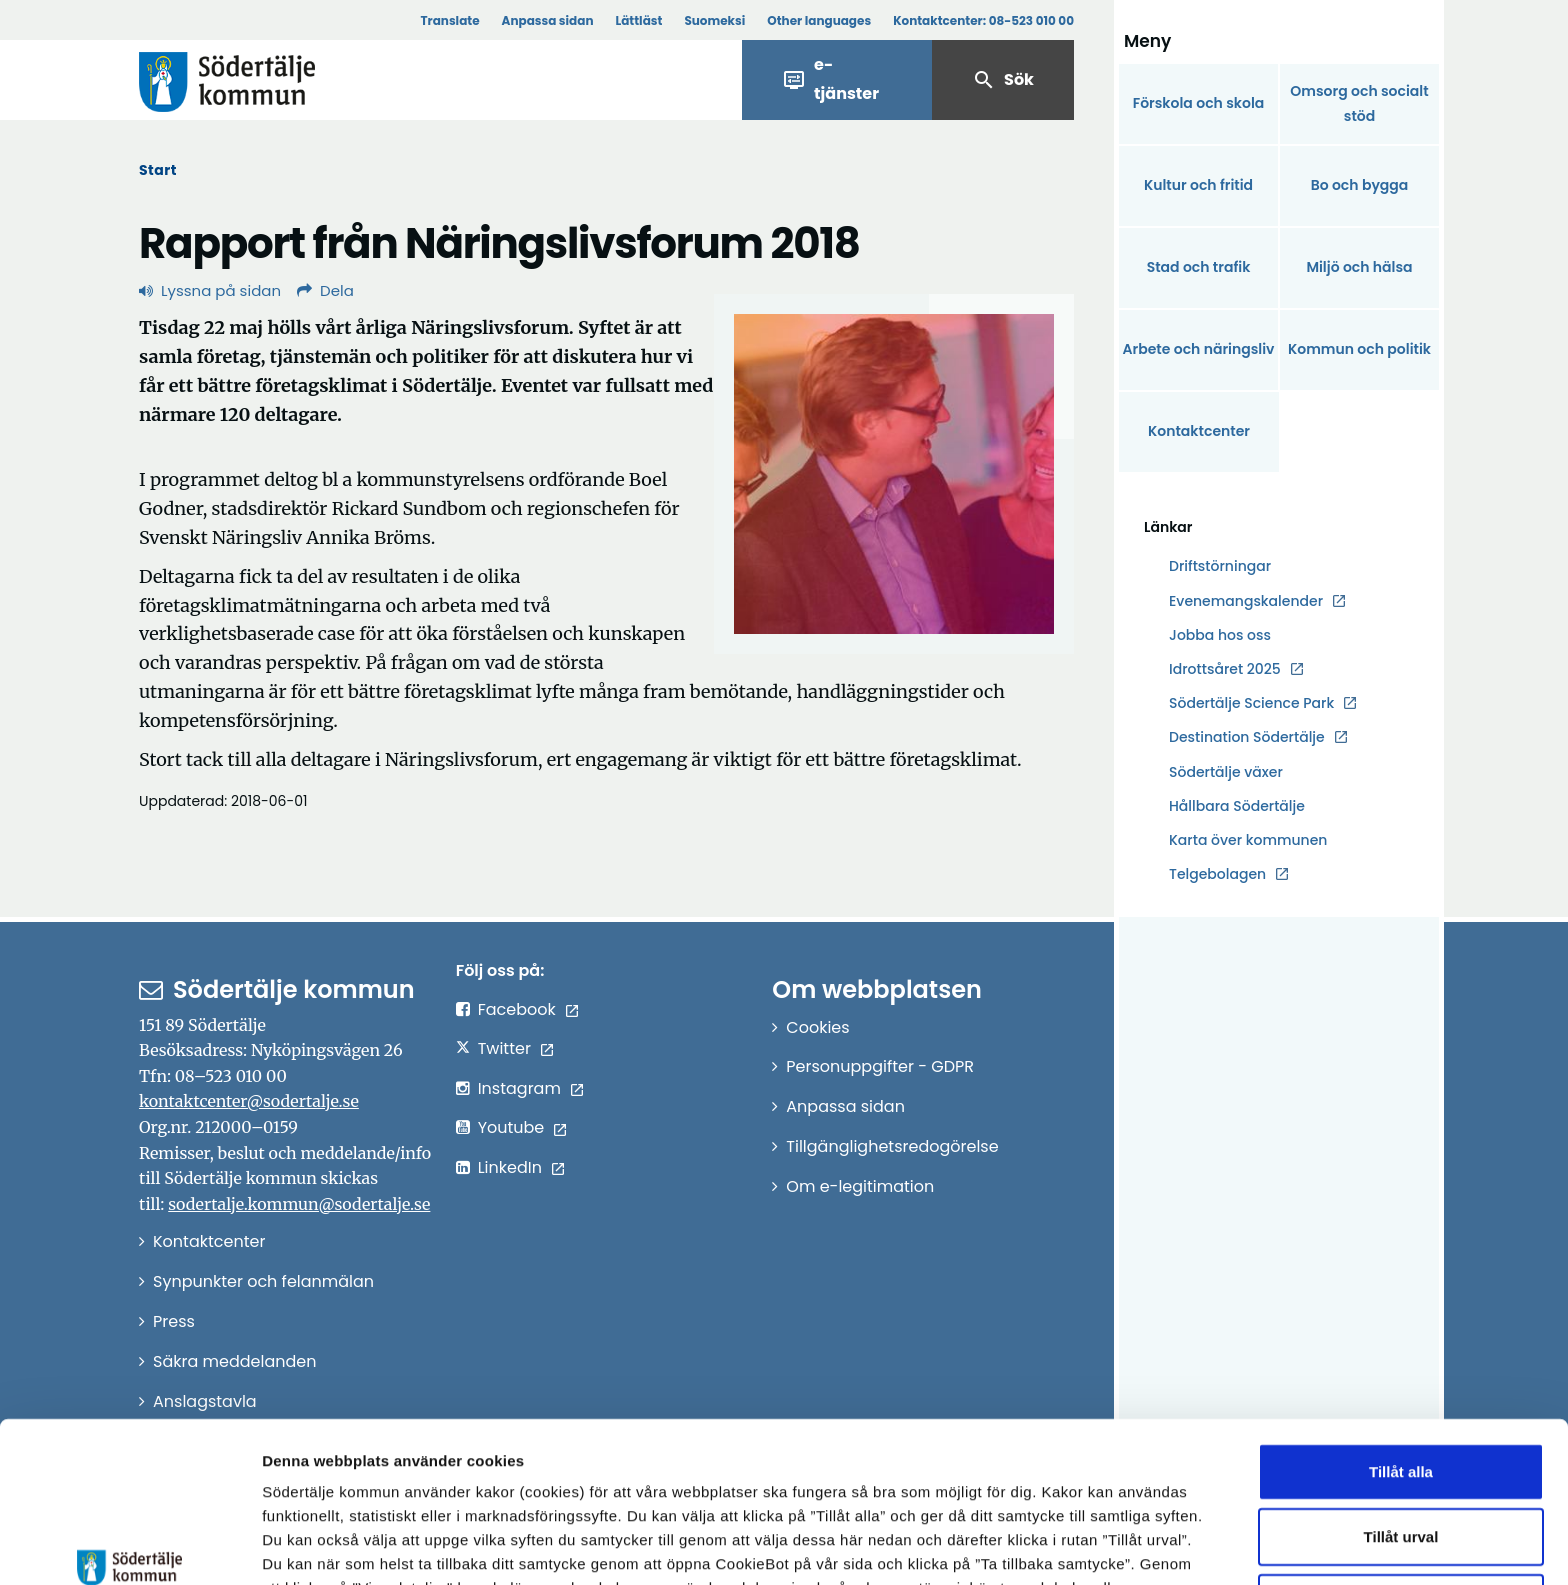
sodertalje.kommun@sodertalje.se (299, 1204)
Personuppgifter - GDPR (880, 1066)
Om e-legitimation (860, 1186)
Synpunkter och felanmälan (263, 1281)
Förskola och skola (1199, 103)
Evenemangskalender (1246, 601)
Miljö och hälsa (1359, 267)
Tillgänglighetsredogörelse (892, 1146)
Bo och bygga (1360, 185)
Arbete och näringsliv (1199, 349)
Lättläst (639, 20)
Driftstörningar (1220, 566)
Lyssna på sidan (210, 290)
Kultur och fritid (1198, 185)
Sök (1003, 80)
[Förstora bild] (894, 474)
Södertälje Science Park (1251, 703)
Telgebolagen (1217, 874)
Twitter (504, 1048)
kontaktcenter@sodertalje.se (249, 1101)
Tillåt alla (1401, 1340)
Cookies (817, 1027)
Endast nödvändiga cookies (1401, 1471)
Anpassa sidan (548, 20)
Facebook (517, 1009)
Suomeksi (714, 20)
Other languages (819, 20)
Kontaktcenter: (983, 20)
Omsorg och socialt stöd (1359, 103)
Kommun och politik (1359, 349)
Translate (449, 20)
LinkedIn (510, 1167)
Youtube (511, 1127)
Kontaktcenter (1199, 431)
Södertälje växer (1226, 772)
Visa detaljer (1095, 1545)
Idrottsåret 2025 (1225, 669)
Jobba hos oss (1220, 635)
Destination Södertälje (1247, 737)
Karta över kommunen (1248, 840)
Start (158, 170)
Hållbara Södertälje (1237, 806)
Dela (325, 290)
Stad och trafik (1199, 267)
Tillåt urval (1401, 1406)
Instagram (519, 1088)
